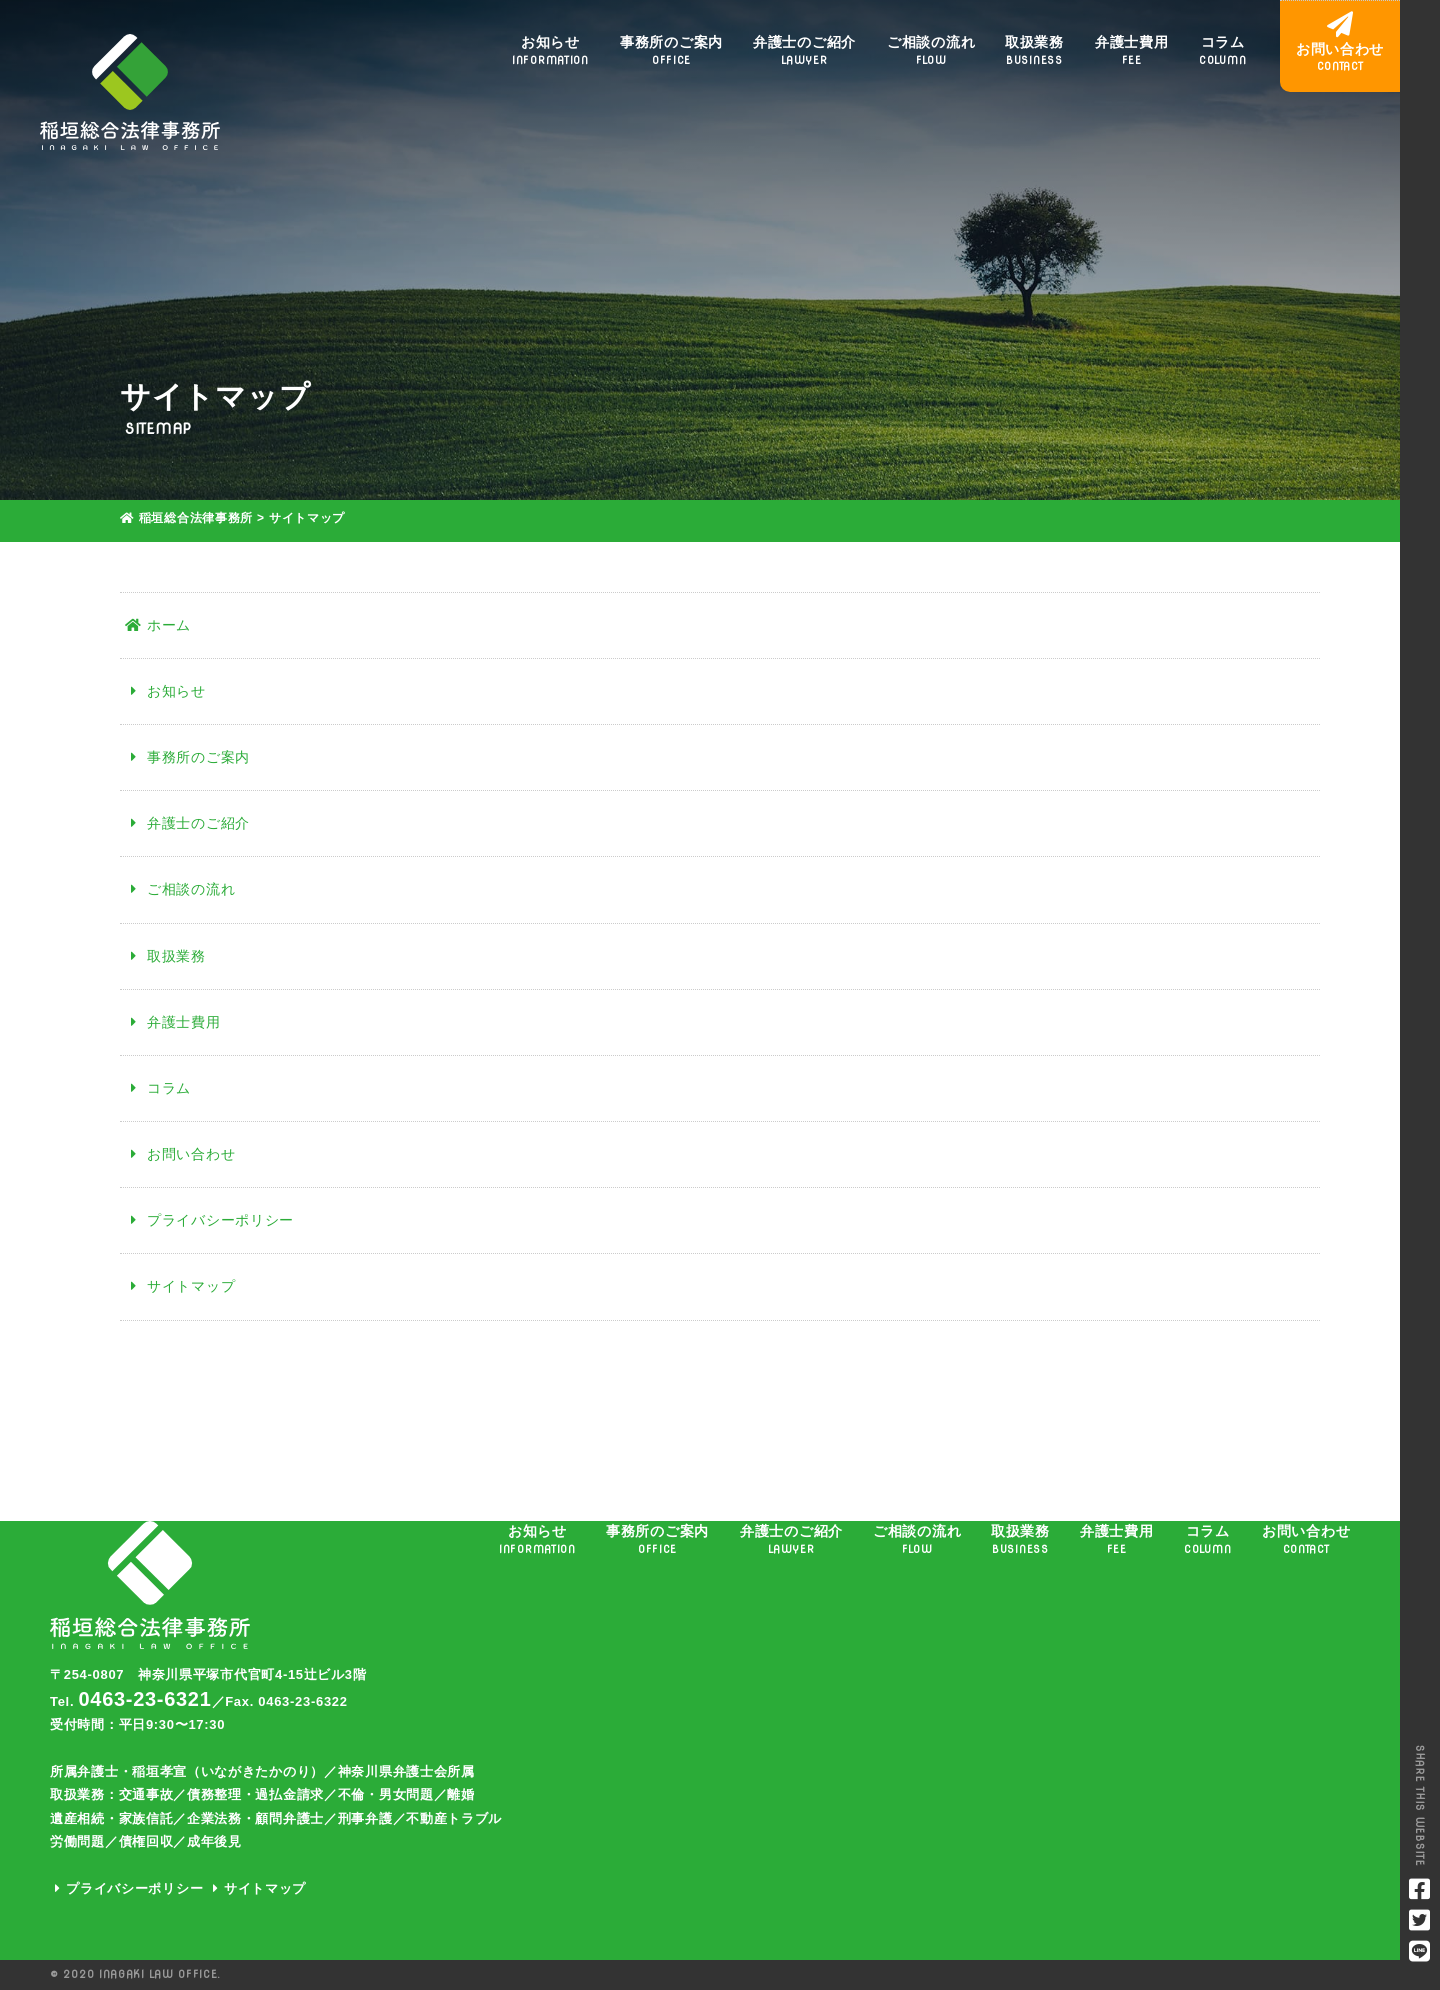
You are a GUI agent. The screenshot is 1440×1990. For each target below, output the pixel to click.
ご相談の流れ (931, 51)
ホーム (158, 625)
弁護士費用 (1132, 51)
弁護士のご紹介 (804, 51)
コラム (1222, 51)
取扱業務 (1034, 51)
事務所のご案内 (671, 51)
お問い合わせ (180, 1154)
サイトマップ (180, 1286)
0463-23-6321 (145, 1699)
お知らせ (550, 51)
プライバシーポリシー (209, 1220)
